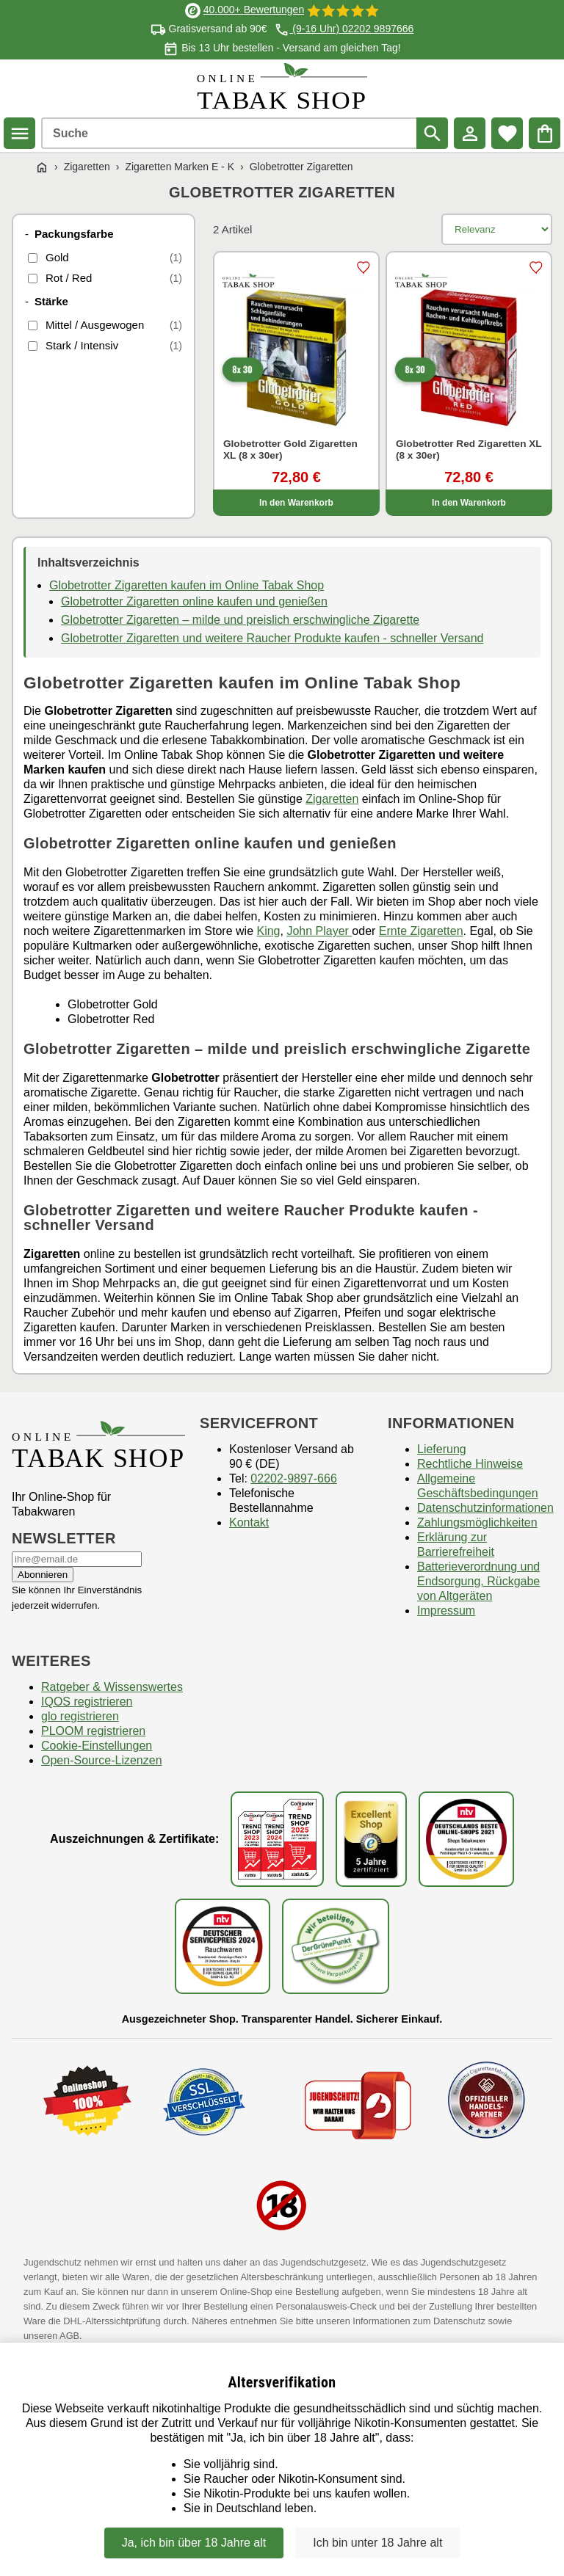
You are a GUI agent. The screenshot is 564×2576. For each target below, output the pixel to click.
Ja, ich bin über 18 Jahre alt (194, 2542)
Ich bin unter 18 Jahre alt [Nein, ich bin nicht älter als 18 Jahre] (377, 2542)
